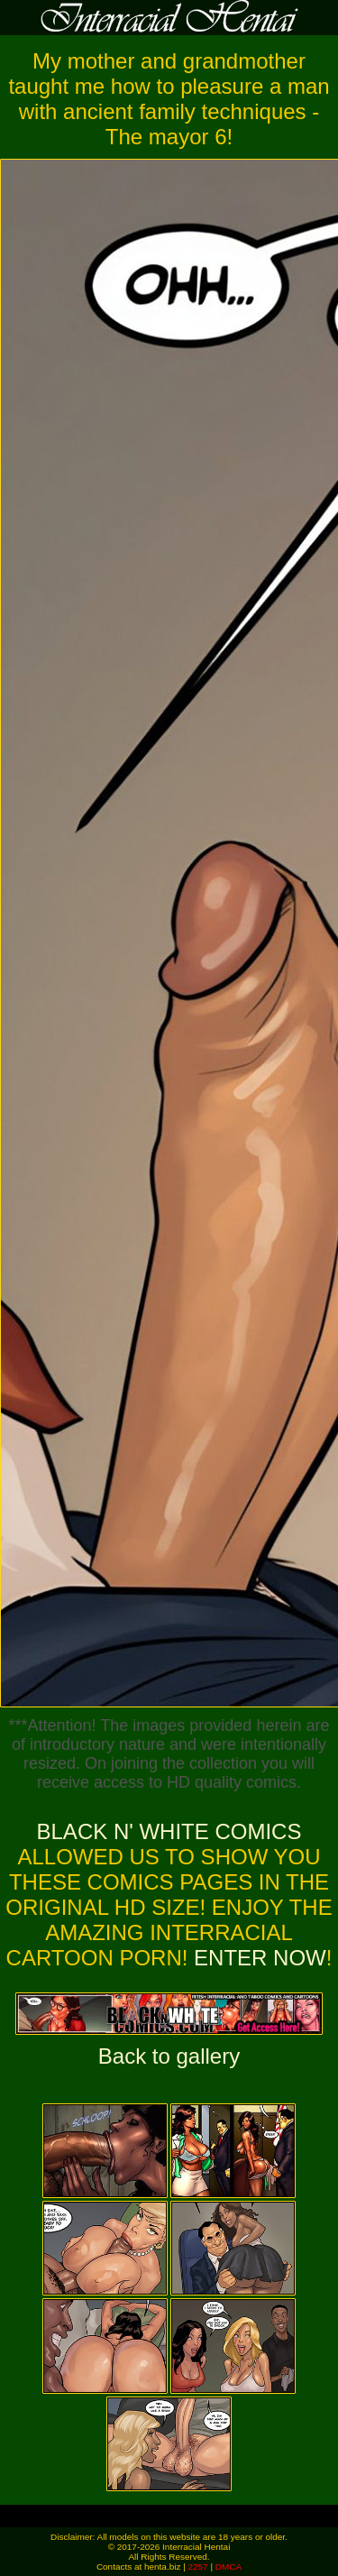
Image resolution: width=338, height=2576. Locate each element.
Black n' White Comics (169, 1831)
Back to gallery (169, 2056)
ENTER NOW (256, 1958)
